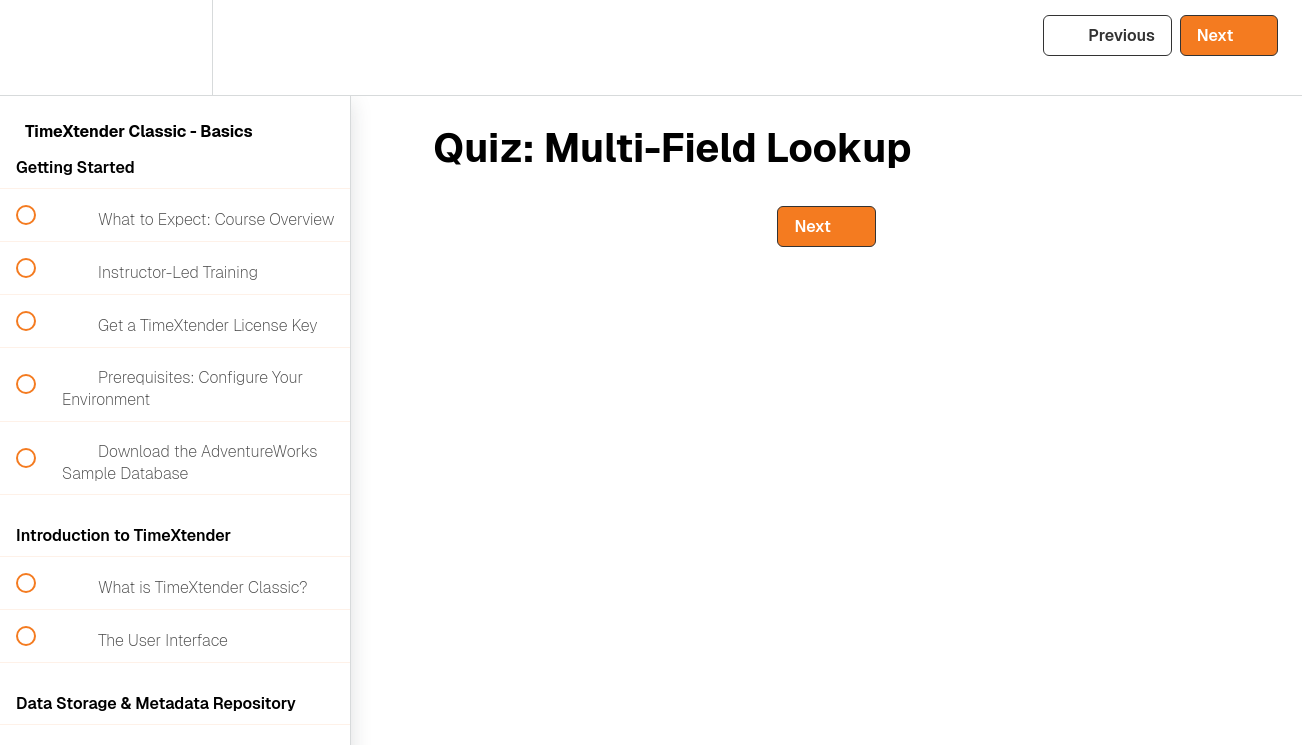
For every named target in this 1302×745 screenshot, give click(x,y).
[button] (37, 47)
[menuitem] (175, 47)
